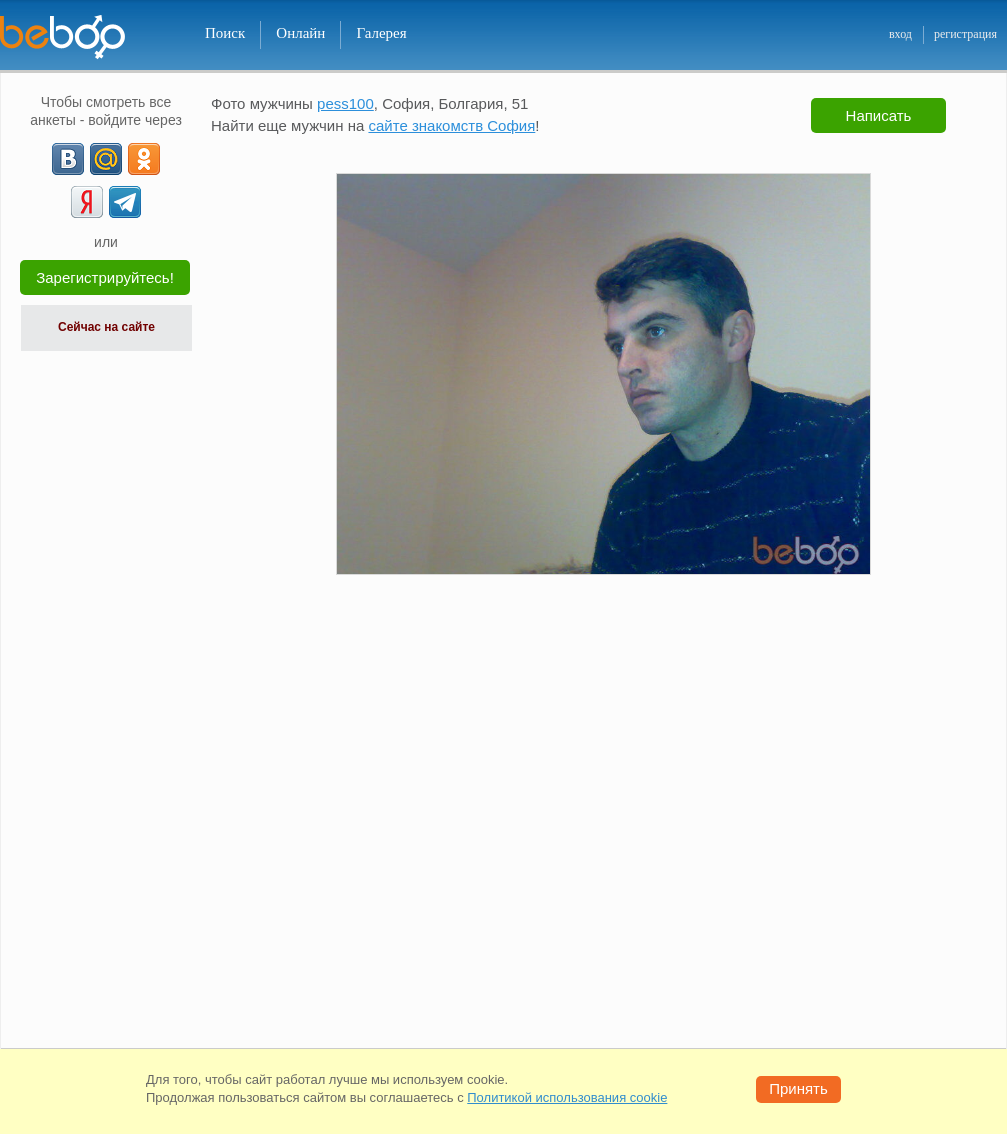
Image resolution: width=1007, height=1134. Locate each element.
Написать (879, 115)
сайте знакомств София (451, 125)
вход (900, 34)
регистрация (965, 34)
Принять (798, 1088)
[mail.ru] (106, 159)
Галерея (381, 33)
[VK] (68, 159)
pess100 (345, 103)
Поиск (225, 33)
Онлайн (300, 33)
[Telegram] (125, 202)
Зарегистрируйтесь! (105, 277)
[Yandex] (87, 202)
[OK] (144, 159)
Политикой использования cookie (567, 1097)
